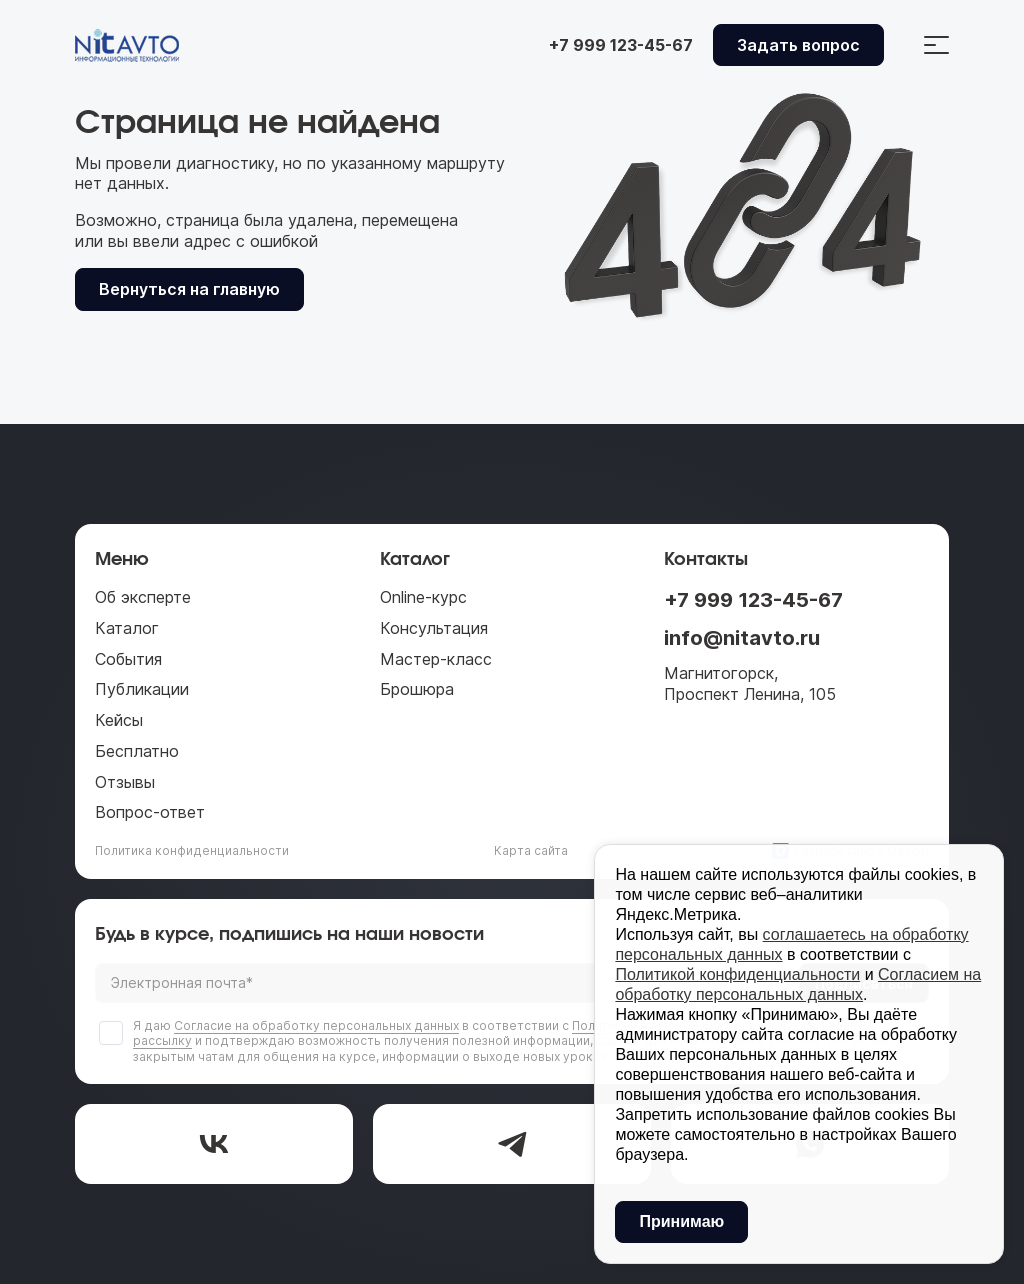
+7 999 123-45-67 (753, 600)
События (128, 659)
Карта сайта (531, 850)
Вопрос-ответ (150, 812)
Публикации (142, 689)
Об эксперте (143, 597)
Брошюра (417, 689)
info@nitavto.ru (742, 638)
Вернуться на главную (189, 289)
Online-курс (423, 597)
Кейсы (119, 720)
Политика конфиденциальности (192, 850)
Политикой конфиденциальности (737, 974)
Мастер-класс (436, 659)
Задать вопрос (798, 45)
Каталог (127, 628)
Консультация (434, 628)
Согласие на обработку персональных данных (316, 1025)
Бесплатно (137, 751)
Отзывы (125, 782)
